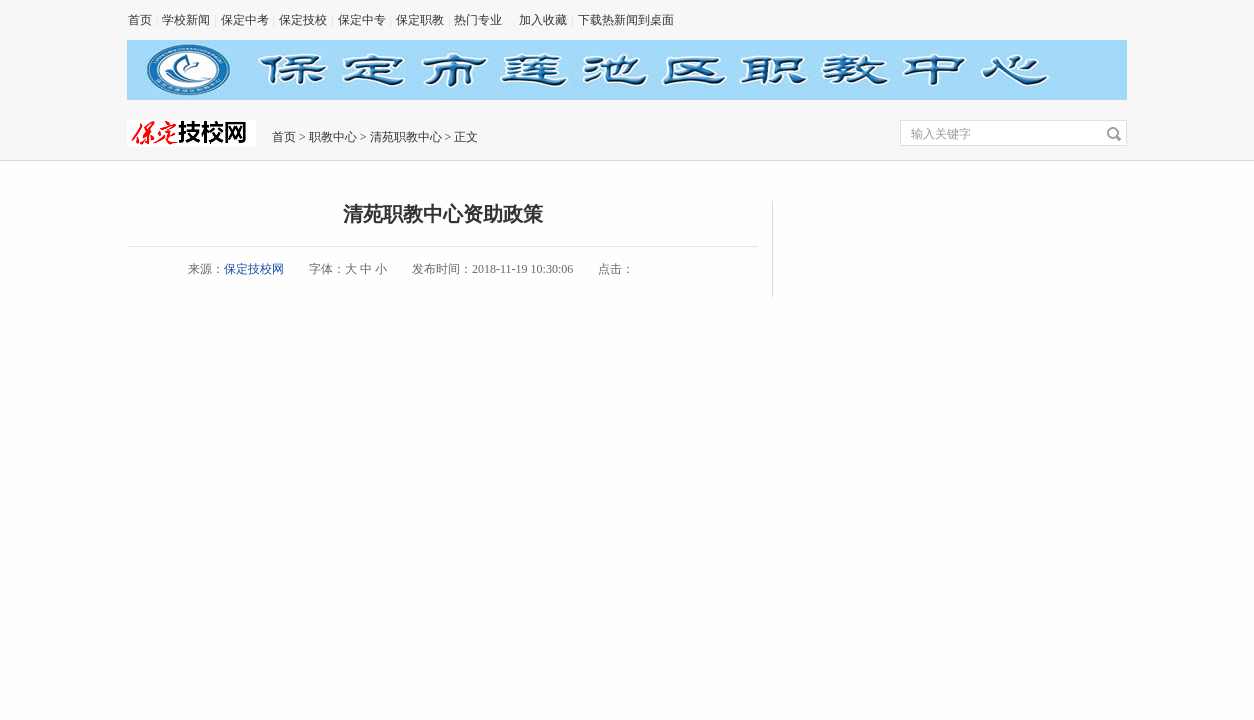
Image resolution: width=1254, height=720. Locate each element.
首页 (140, 20)
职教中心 (333, 137)
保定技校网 (254, 269)
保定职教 (420, 20)
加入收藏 (543, 20)
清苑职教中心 (406, 137)
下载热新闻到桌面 (626, 20)
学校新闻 (186, 20)
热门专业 (478, 20)
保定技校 (303, 20)
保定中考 (245, 20)
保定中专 (362, 20)
